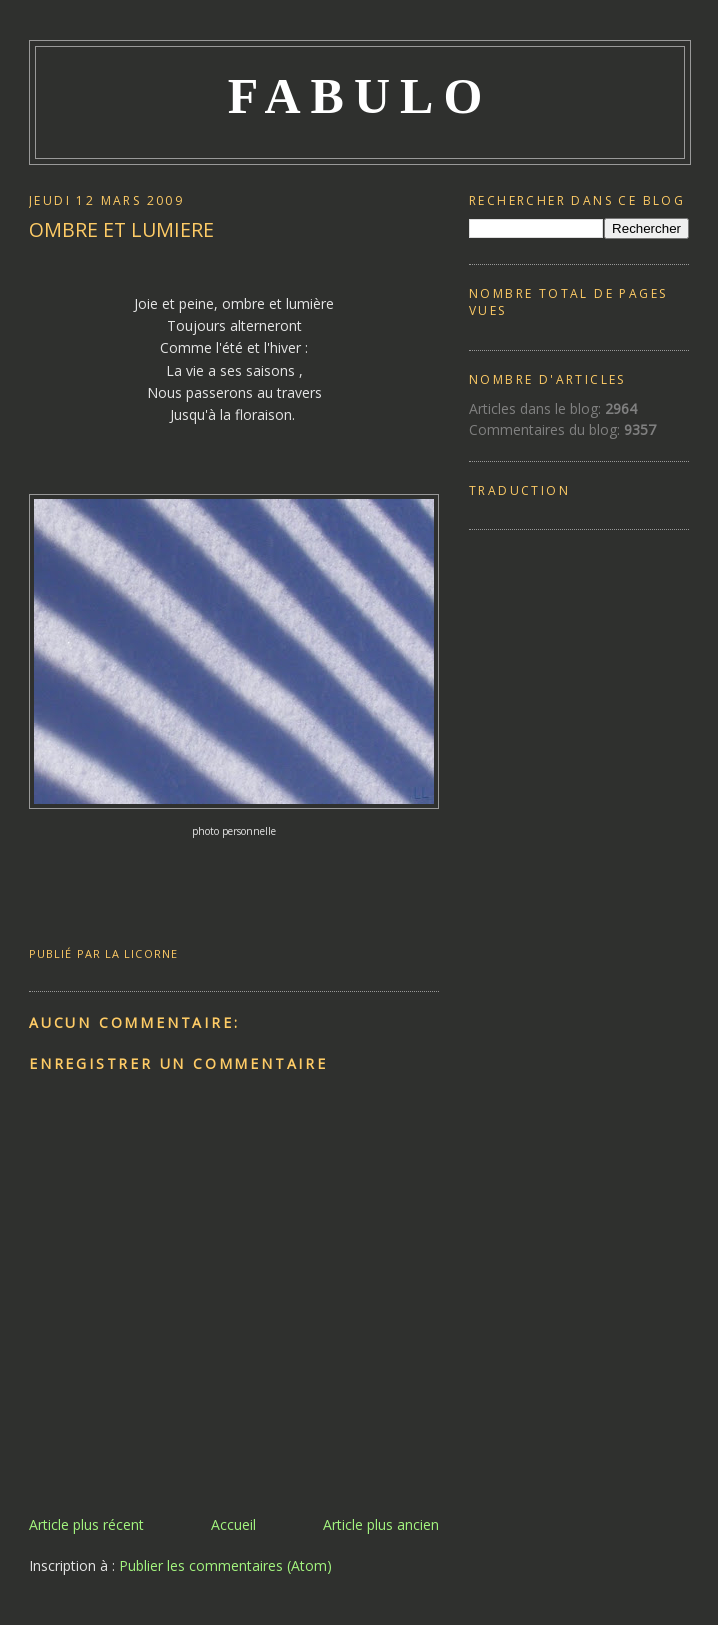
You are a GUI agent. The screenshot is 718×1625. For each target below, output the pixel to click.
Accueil (233, 1524)
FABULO (360, 96)
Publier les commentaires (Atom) (225, 1565)
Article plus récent (86, 1524)
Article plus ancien (381, 1524)
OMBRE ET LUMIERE (121, 229)
